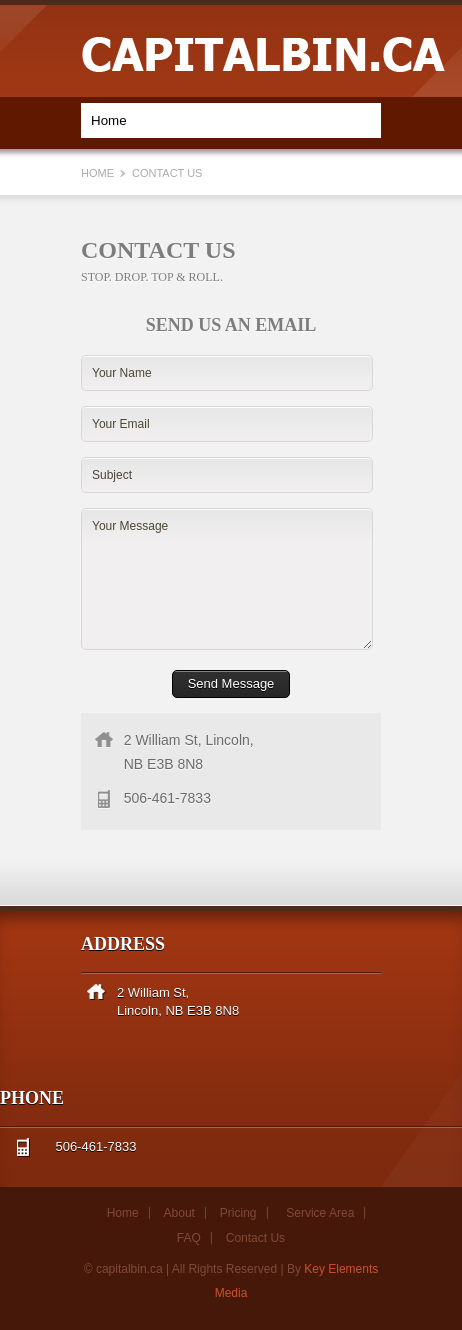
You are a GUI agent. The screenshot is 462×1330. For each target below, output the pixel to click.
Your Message (227, 579)
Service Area (320, 1213)
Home (99, 173)
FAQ (189, 1238)
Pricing (238, 1213)
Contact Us (255, 1238)
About (179, 1213)
